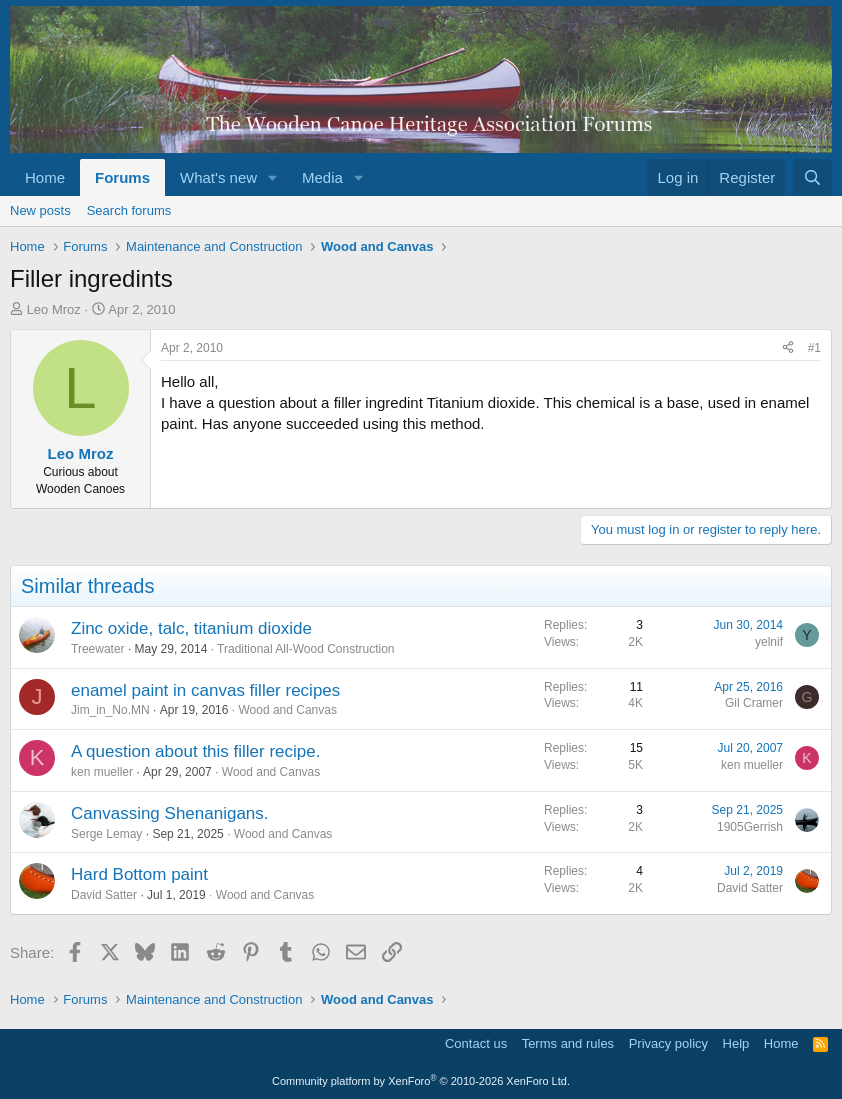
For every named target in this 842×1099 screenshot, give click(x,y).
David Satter (104, 895)
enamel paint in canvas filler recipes (205, 690)
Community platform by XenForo (421, 1081)
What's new (218, 177)
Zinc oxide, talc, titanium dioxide (191, 628)
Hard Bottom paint (139, 874)
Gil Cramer (754, 703)
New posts (40, 210)
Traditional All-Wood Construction (305, 649)
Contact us (476, 1043)
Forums (122, 177)
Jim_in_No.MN (110, 710)
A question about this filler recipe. (195, 751)
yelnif (769, 642)
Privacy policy (668, 1043)
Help (736, 1043)
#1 (814, 348)
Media (322, 177)
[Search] (812, 177)
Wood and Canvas (287, 710)
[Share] (788, 348)
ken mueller (102, 772)
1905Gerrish (750, 827)
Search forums (129, 210)
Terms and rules (568, 1043)
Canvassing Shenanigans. (170, 813)
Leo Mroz (54, 309)
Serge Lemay (106, 834)
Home (45, 177)
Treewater (98, 649)
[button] (273, 177)
